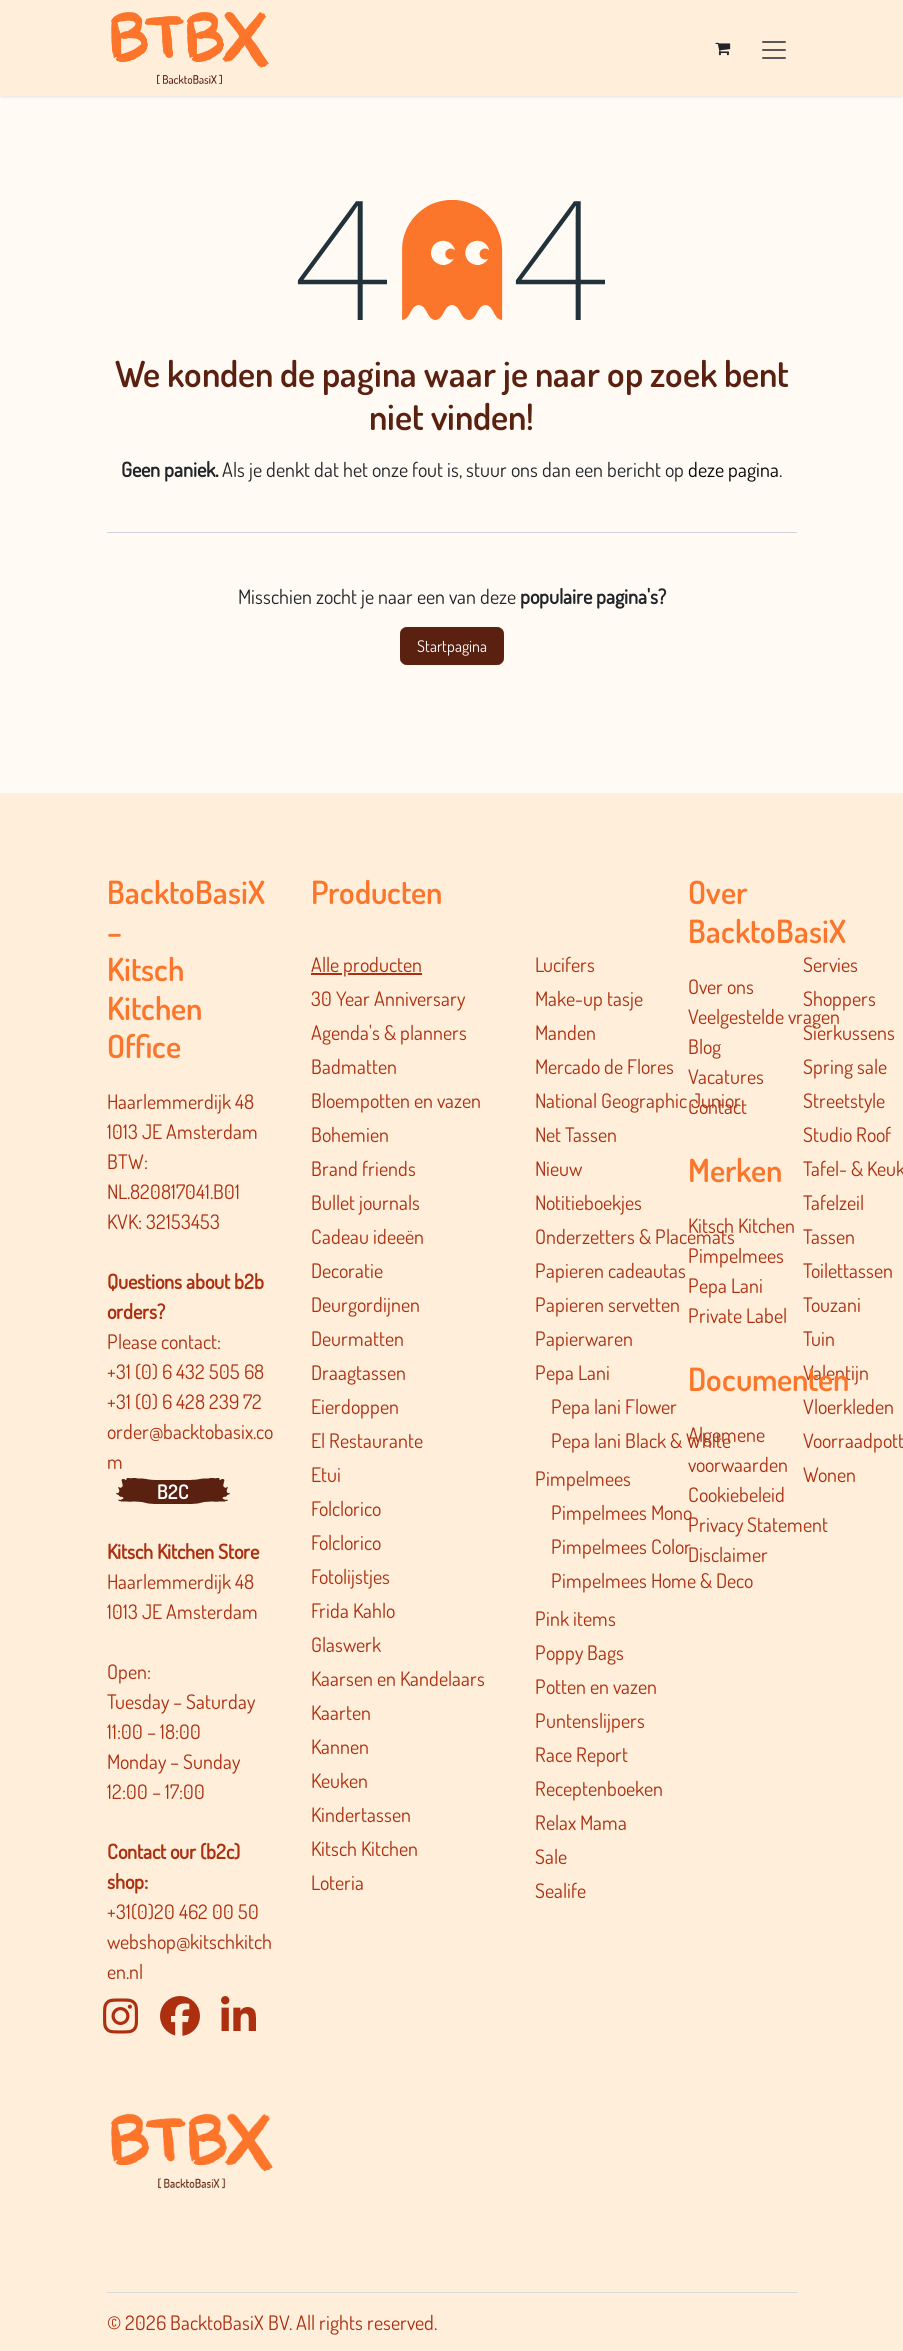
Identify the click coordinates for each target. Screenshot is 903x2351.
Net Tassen (576, 1134)
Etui (326, 1474)
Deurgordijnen (365, 1304)
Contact (717, 1106)
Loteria (337, 1882)
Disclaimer (728, 1554)
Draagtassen (358, 1372)
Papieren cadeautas (610, 1270)
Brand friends (363, 1168)
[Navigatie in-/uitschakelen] (774, 47)
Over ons (721, 986)
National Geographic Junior (638, 1100)
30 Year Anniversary (388, 998)
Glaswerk (346, 1644)
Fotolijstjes (350, 1576)
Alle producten (366, 964)
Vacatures (726, 1076)
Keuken (339, 1780)
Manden (565, 1032)
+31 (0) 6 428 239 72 (186, 1401)
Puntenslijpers (590, 1720)
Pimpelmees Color (621, 1546)
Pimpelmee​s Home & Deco (652, 1580)
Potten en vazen (596, 1686)
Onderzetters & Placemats (635, 1236)
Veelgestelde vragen (764, 1016)
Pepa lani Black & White (641, 1440)
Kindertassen (361, 1814)
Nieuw (558, 1168)
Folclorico (346, 1508)
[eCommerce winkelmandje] (723, 48)
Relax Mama (581, 1822)
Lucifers (565, 964)
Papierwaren (584, 1338)
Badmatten (354, 1066)
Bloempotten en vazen (396, 1100)
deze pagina (733, 469)
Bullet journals (365, 1202)
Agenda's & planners (389, 1032)
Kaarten (341, 1712)
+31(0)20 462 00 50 (183, 1911)
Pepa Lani (572, 1372)
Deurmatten (357, 1338)
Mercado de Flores (604, 1066)
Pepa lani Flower (614, 1406)
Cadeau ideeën (367, 1236)
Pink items (575, 1618)
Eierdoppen (355, 1406)
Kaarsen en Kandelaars (398, 1678)
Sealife (560, 1890)
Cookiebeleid (736, 1494)
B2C (173, 1491)
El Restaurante (367, 1440)
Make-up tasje (589, 998)
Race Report (581, 1754)
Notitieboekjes (588, 1202)
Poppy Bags (579, 1652)
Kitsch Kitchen (364, 1848)
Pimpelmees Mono (621, 1512)
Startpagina (452, 646)
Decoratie (347, 1270)
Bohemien (350, 1134)
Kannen (340, 1746)
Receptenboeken (599, 1788)
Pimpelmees (583, 1478)
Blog (704, 1046)
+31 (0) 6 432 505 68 (187, 1371)
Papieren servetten (607, 1304)
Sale (551, 1856)
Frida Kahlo (353, 1610)
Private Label (737, 1315)
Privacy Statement (758, 1524)
